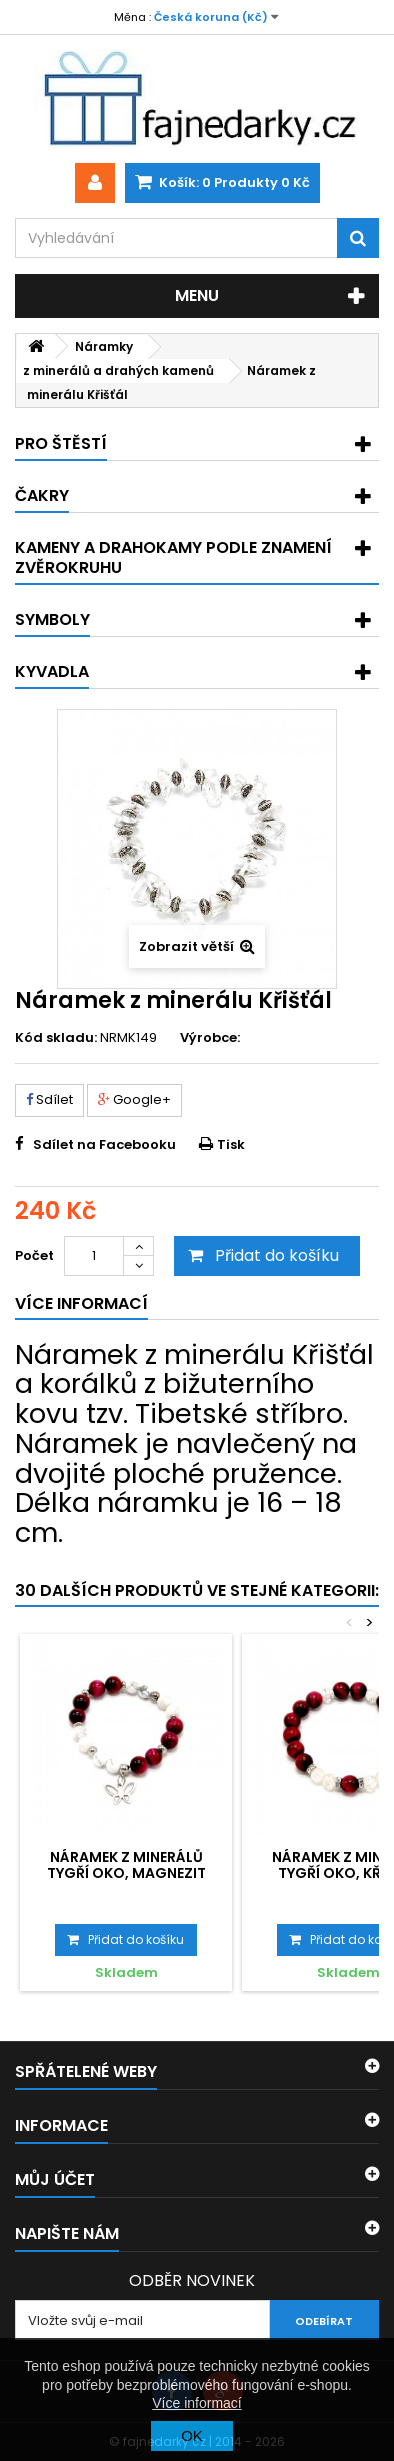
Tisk (231, 1144)
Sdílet (49, 1099)
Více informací (196, 2403)
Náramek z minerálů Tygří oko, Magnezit (126, 1865)
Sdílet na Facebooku (104, 1144)
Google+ (134, 1099)
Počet (34, 1255)
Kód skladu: (56, 1038)
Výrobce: (210, 1038)
